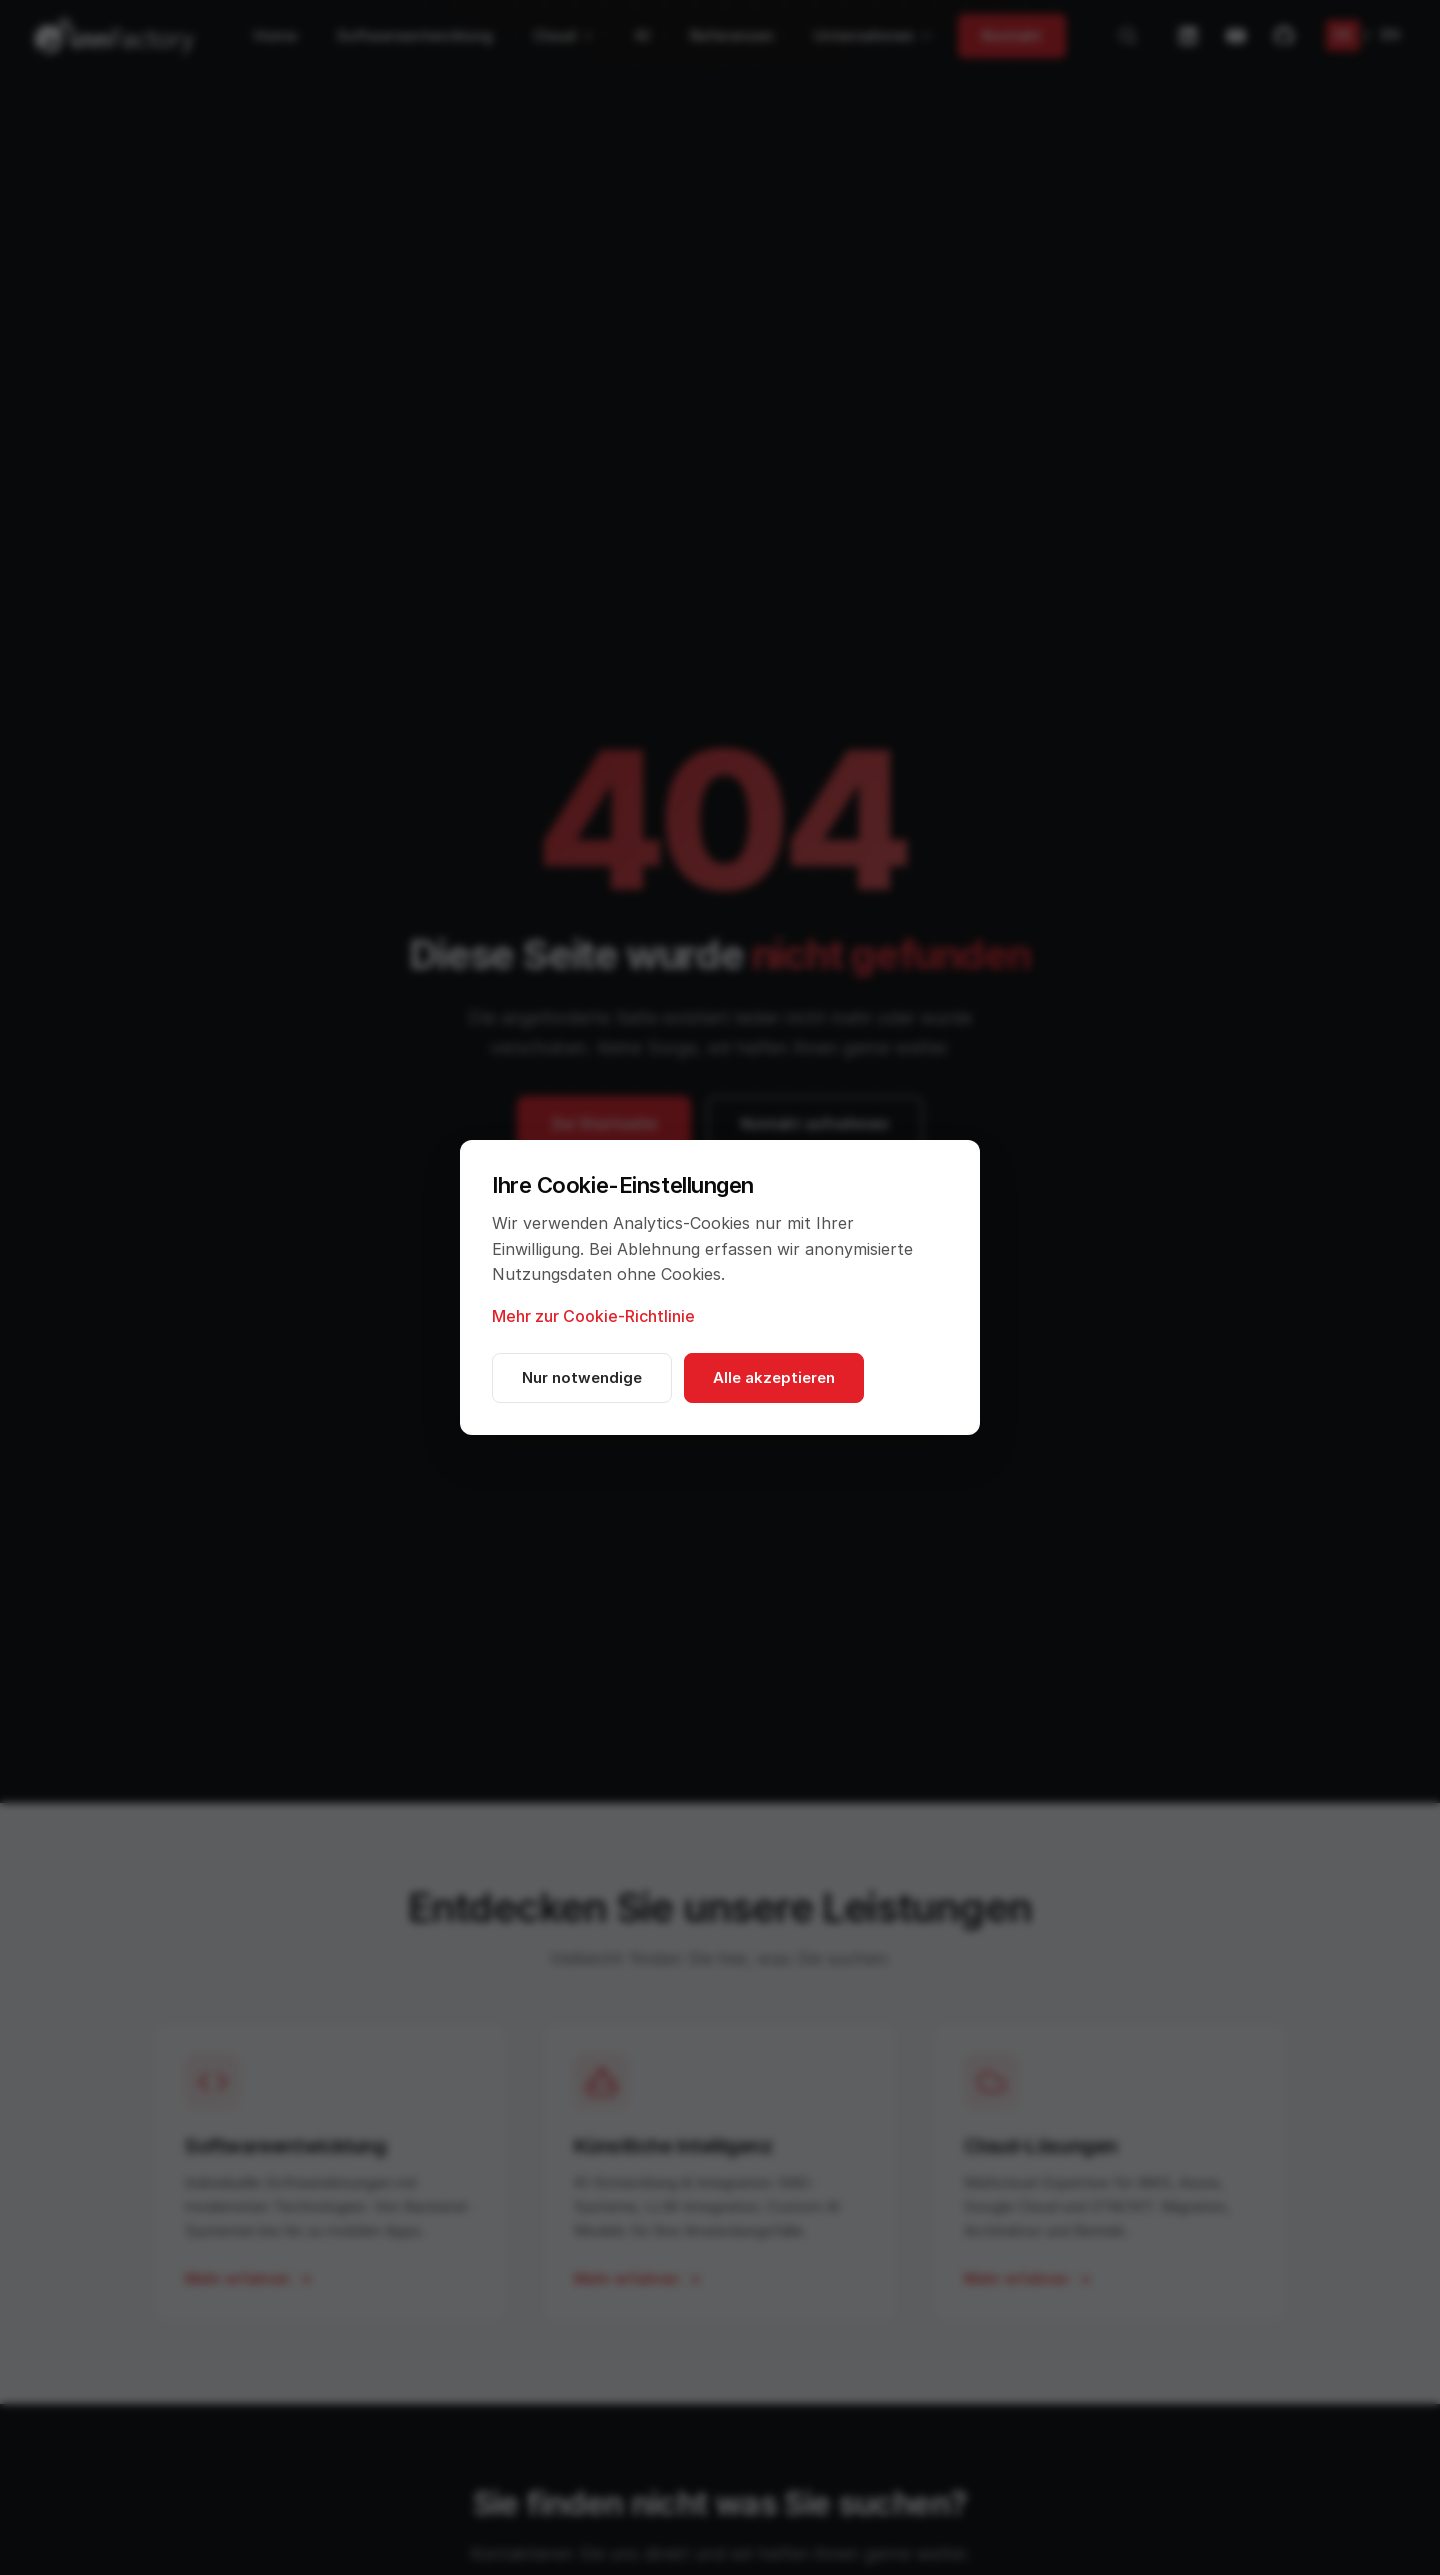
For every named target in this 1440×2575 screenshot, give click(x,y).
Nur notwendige (582, 1377)
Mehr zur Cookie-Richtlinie (593, 1316)
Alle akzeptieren (774, 1377)
